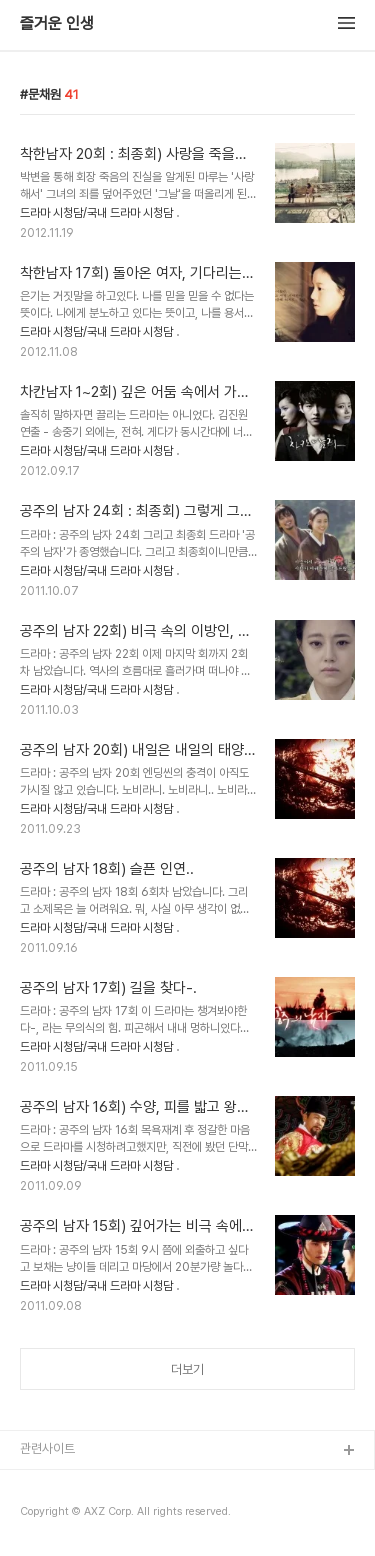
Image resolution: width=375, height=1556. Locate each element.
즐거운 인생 (57, 24)
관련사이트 (47, 1448)
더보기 (187, 1369)
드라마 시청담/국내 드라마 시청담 (96, 213)
